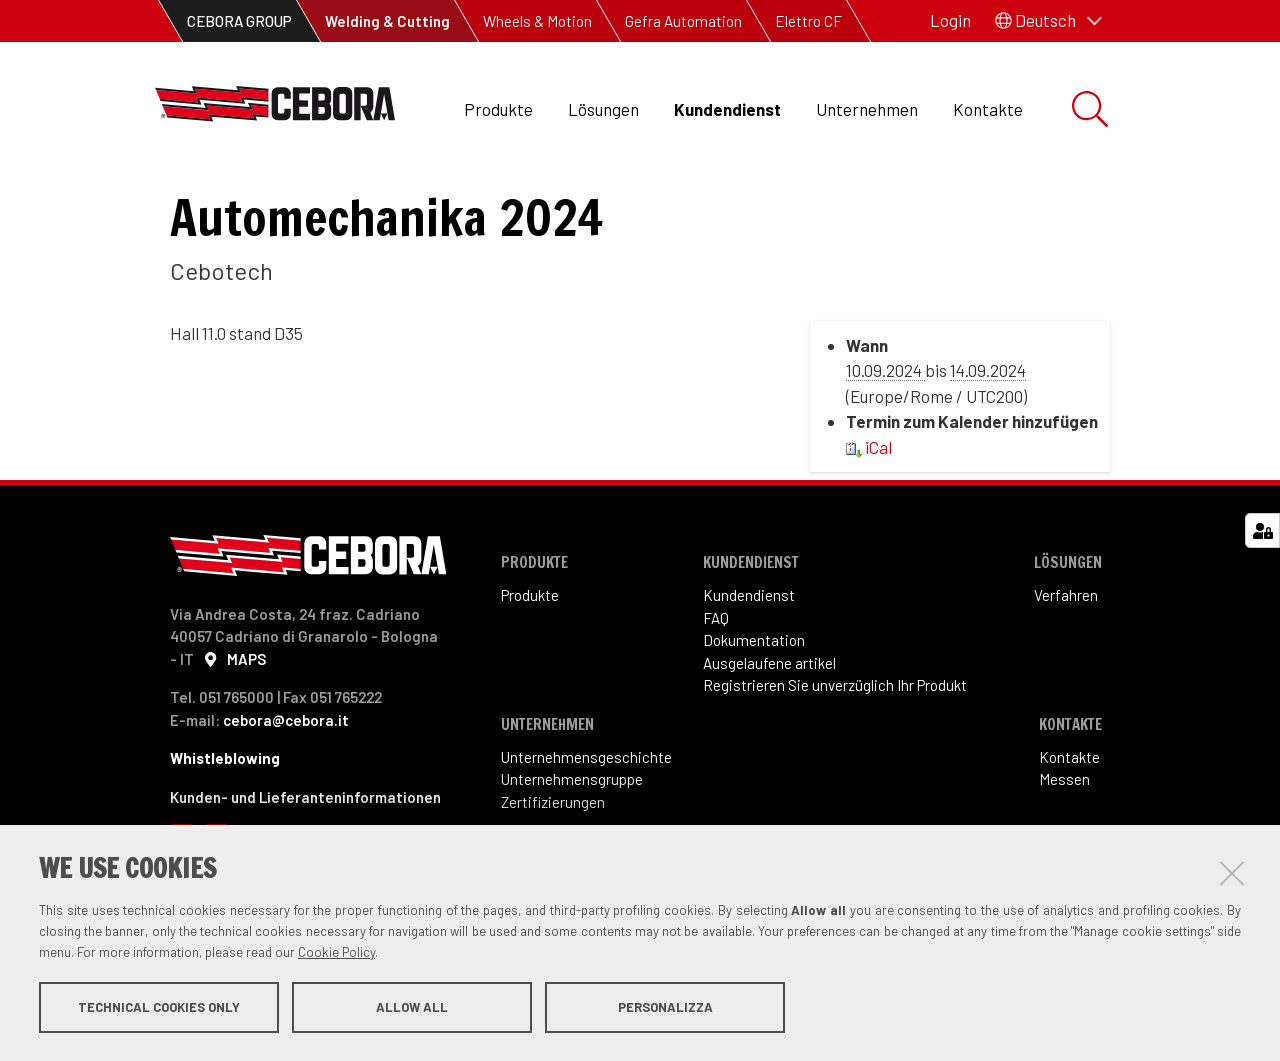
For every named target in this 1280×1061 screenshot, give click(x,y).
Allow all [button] (412, 1009)
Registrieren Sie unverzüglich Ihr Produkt (835, 767)
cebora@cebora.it (286, 802)
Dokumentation (754, 722)
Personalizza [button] (665, 1009)
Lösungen (603, 109)
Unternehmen (867, 109)
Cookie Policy (336, 954)
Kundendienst (727, 109)
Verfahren (1066, 677)
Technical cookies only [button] (159, 1009)
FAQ (716, 700)
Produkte (498, 109)
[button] (1048, 21)
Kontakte (988, 109)
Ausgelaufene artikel (769, 745)
